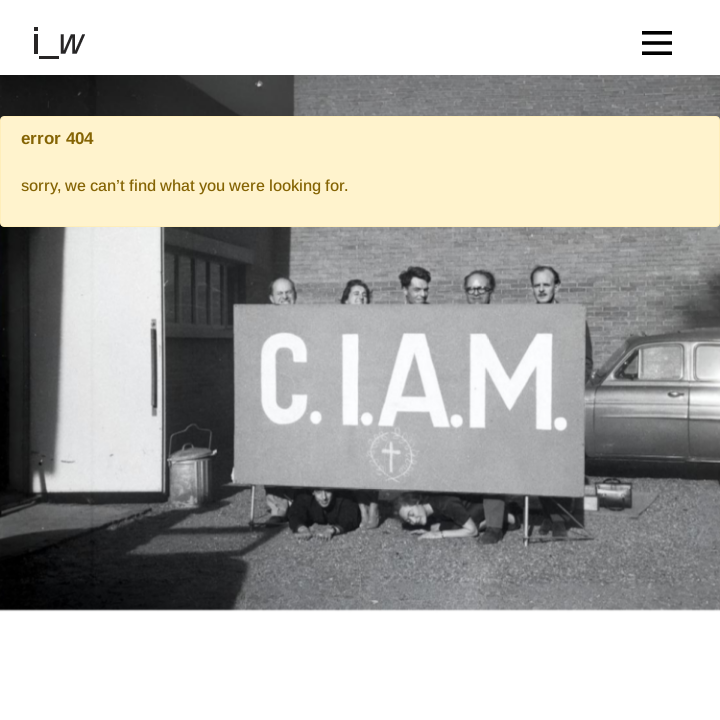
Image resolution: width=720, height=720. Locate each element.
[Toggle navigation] (662, 37)
